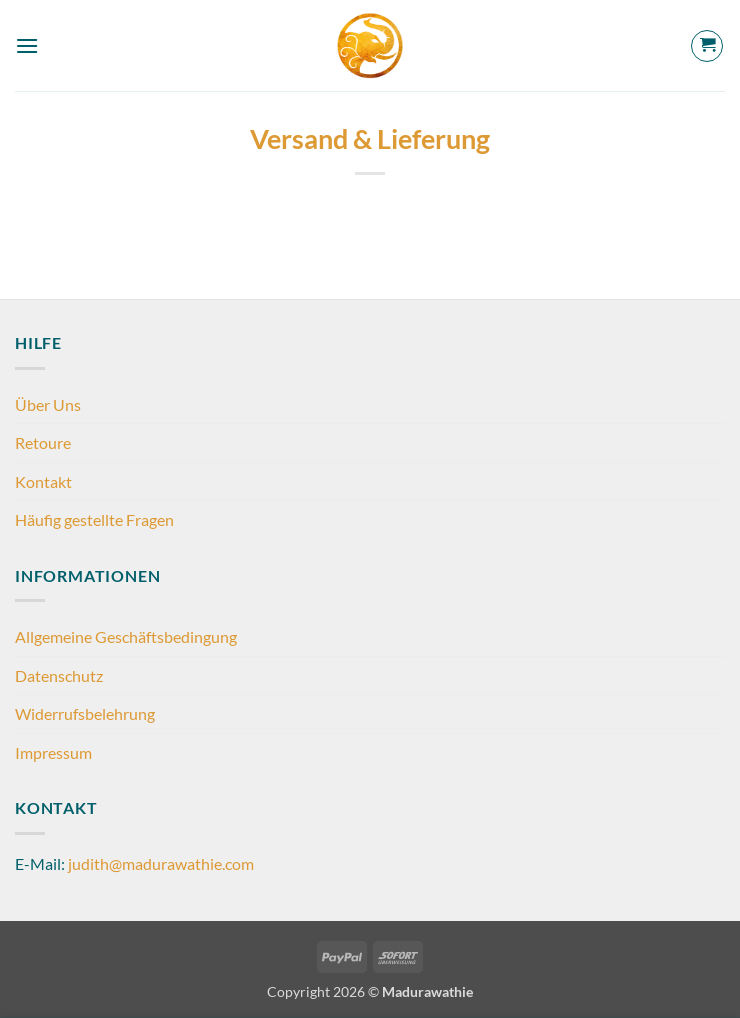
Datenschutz (59, 675)
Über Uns (48, 404)
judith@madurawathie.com (161, 863)
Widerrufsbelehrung (85, 713)
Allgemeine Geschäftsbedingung (126, 636)
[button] (27, 45)
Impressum (53, 752)
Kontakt (43, 481)
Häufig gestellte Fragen (94, 519)
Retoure (43, 442)
